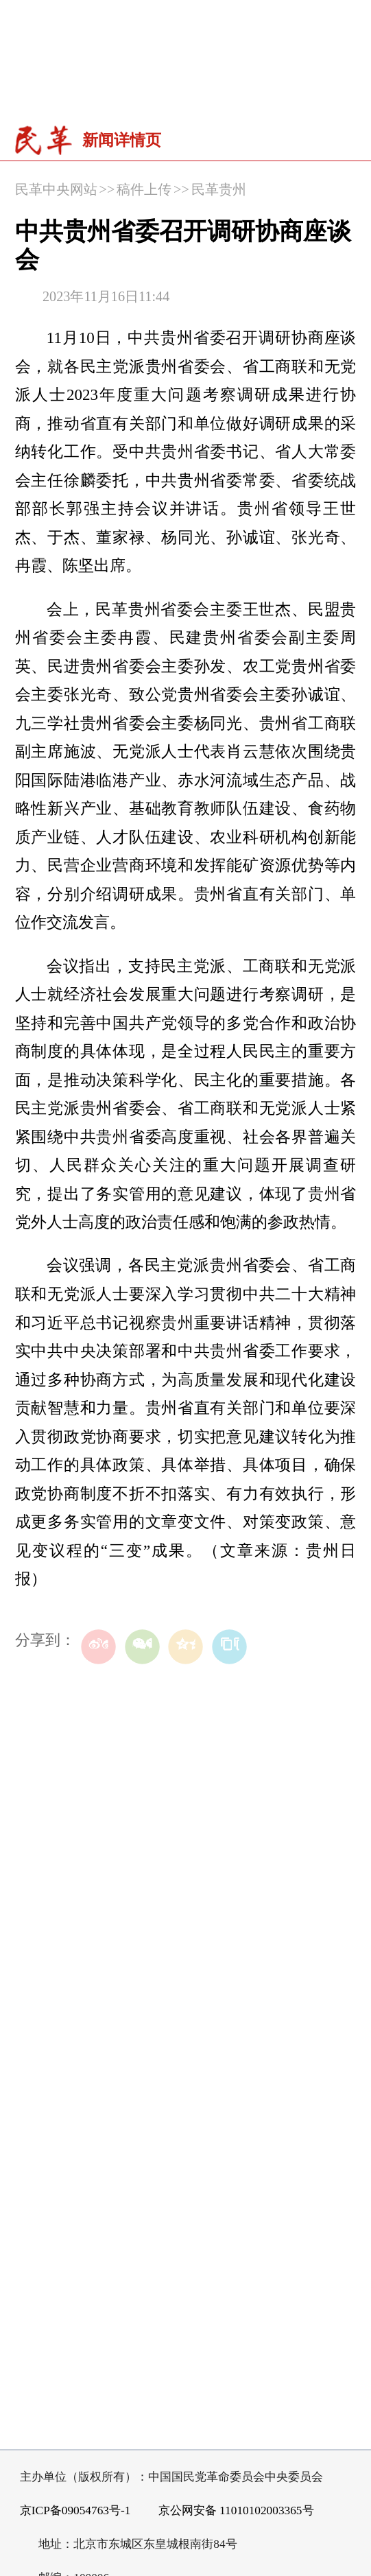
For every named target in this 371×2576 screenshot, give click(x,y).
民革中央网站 (56, 189)
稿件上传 (144, 189)
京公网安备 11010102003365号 (228, 2511)
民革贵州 (218, 189)
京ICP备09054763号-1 (75, 2510)
